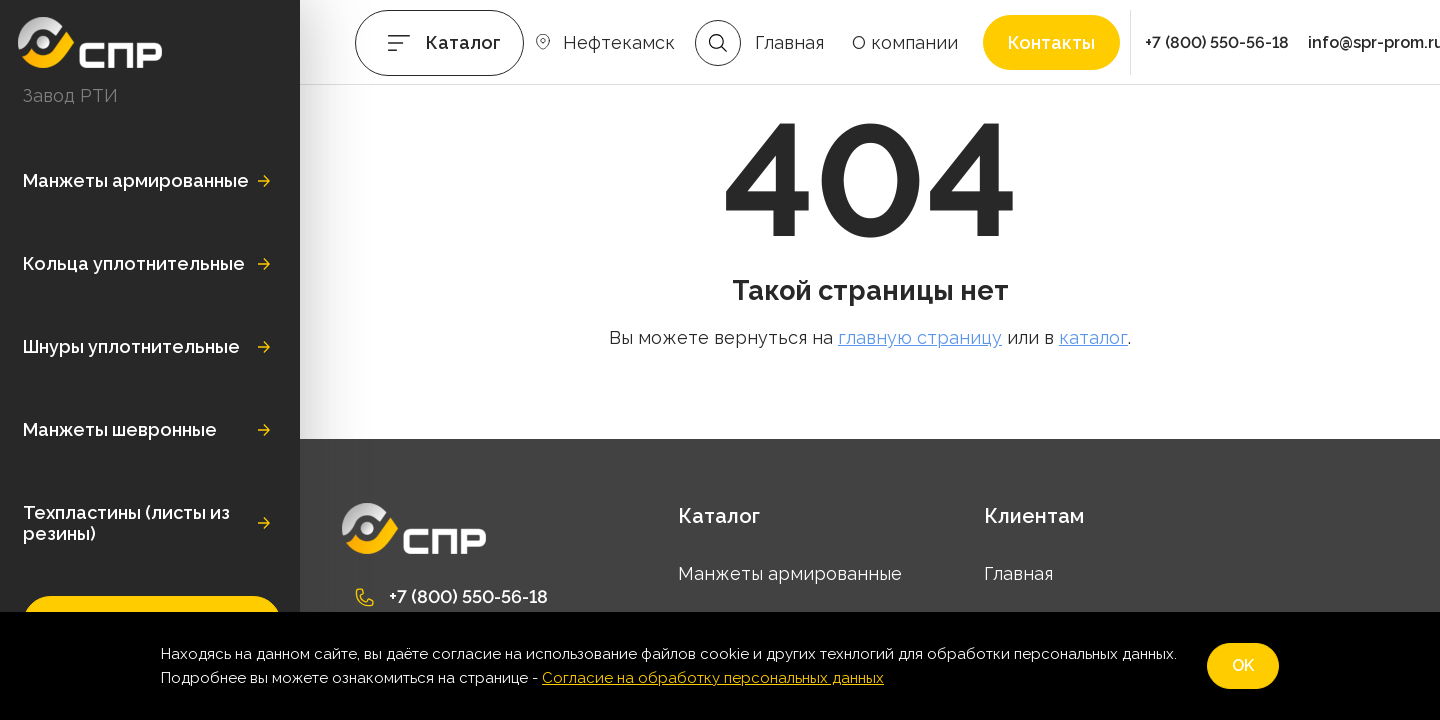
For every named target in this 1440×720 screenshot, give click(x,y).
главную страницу (920, 337)
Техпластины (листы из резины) (126, 523)
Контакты (1051, 42)
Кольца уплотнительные (134, 263)
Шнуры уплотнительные (131, 346)
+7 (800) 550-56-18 (1217, 42)
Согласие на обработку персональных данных (713, 678)
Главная (789, 42)
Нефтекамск (619, 42)
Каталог (463, 42)
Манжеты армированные (136, 180)
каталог (1093, 337)
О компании (905, 42)
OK (1243, 665)
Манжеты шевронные (120, 429)
